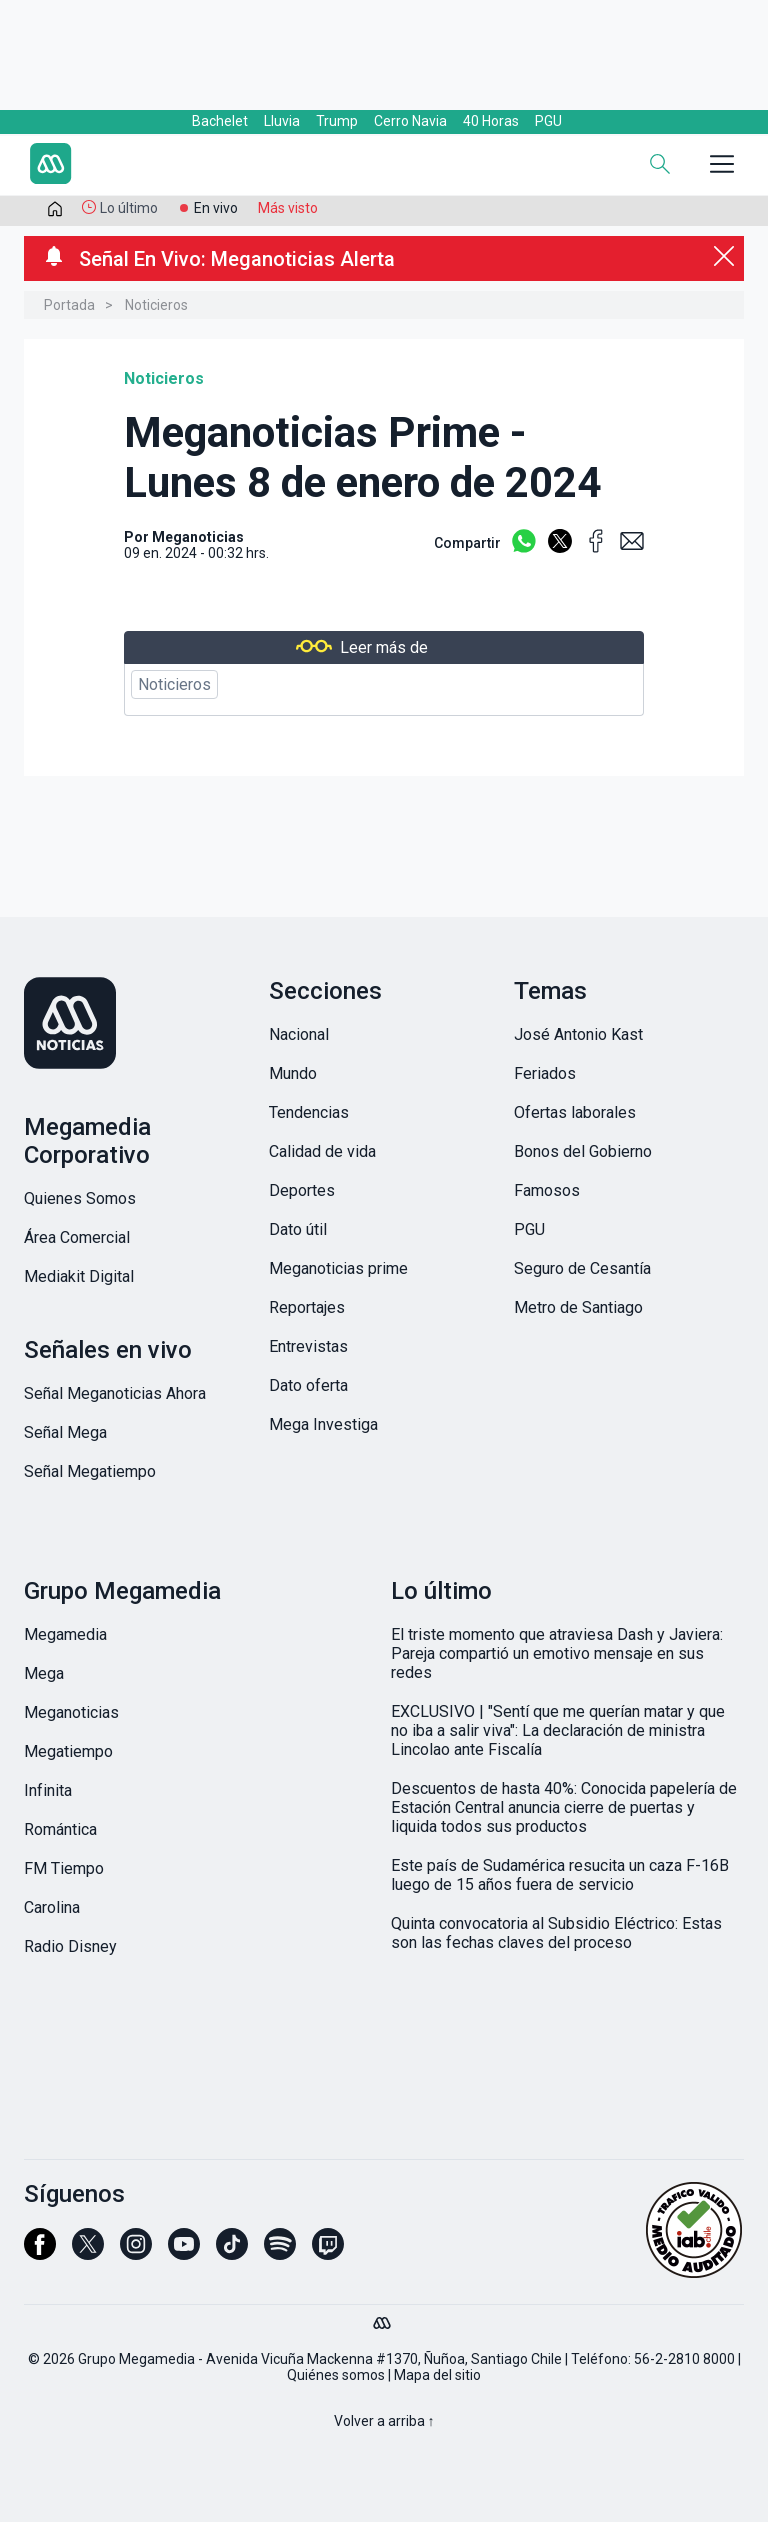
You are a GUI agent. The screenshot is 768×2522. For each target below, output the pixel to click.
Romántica (60, 1829)
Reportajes (307, 1307)
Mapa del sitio (437, 2375)
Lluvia (282, 121)
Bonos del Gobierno (583, 1151)
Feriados (545, 1073)
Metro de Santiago (578, 1307)
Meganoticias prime (338, 1268)
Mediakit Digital (79, 1276)
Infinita (48, 1790)
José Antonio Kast (578, 1034)
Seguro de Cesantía (582, 1268)
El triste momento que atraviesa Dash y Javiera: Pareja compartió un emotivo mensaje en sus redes (557, 1653)
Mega (44, 1673)
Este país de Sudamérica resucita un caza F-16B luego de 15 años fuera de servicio (560, 1875)
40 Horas (491, 121)
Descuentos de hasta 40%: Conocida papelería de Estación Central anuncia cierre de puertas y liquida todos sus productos (564, 1807)
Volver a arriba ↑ (384, 2421)
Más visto (288, 208)
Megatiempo (68, 1751)
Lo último (129, 208)
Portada (69, 305)
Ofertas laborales (575, 1112)
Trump (337, 121)
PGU (548, 121)
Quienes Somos (80, 1198)
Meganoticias (198, 537)
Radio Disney (70, 1946)
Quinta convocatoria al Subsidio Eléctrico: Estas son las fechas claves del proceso (556, 1933)
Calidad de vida (322, 1151)
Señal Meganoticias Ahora (115, 1393)
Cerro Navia (410, 121)
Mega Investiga (323, 1424)
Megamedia (65, 1634)
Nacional (299, 1034)
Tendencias (309, 1112)
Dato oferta (308, 1385)
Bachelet (220, 121)
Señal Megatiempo (90, 1471)
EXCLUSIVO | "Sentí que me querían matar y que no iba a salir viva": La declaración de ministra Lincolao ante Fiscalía (558, 1730)
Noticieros (156, 305)
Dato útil (298, 1229)
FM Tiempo (64, 1868)
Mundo (293, 1073)
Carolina (52, 1907)
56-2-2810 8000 (684, 2359)
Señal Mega (65, 1432)
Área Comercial (77, 1237)
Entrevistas (308, 1346)
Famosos (547, 1190)
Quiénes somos (336, 2375)
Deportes (302, 1190)
